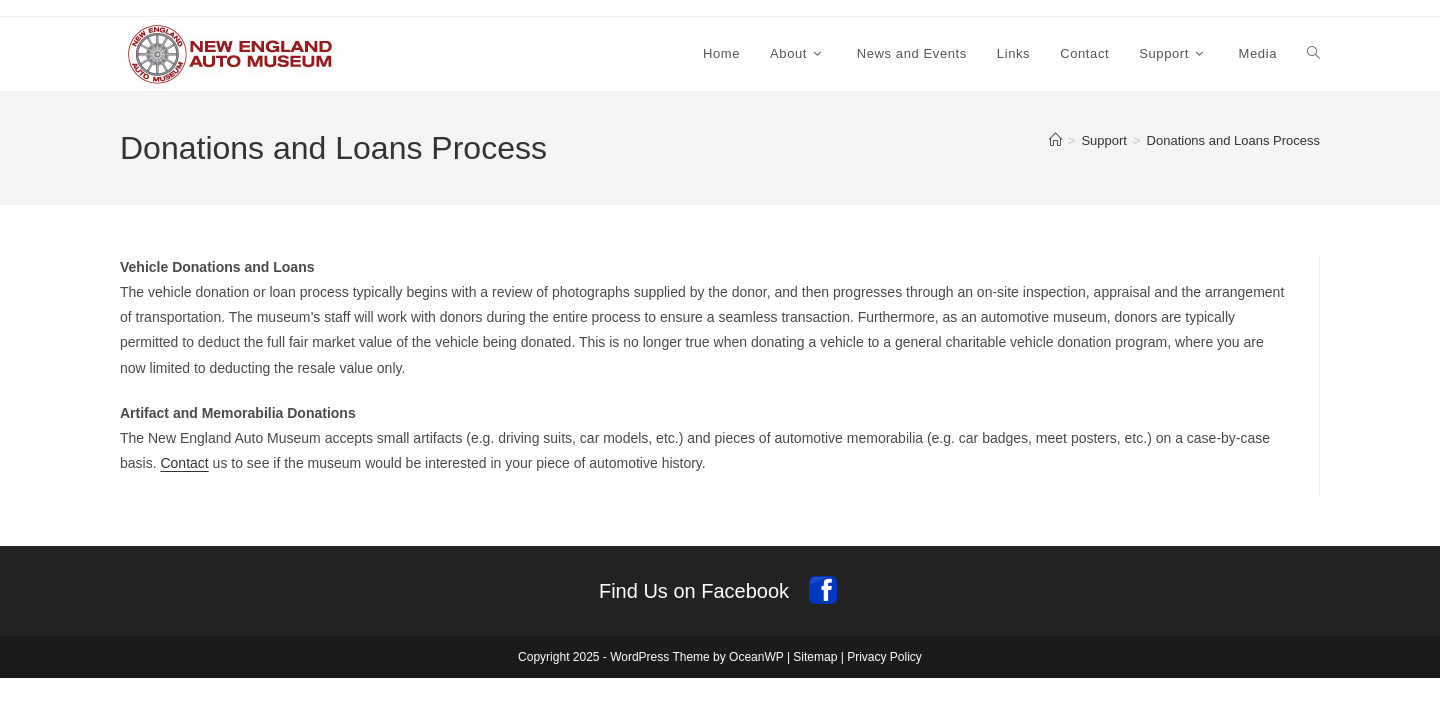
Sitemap (815, 657)
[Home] (1055, 140)
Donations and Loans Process (1233, 140)
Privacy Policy (884, 657)
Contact (184, 463)
